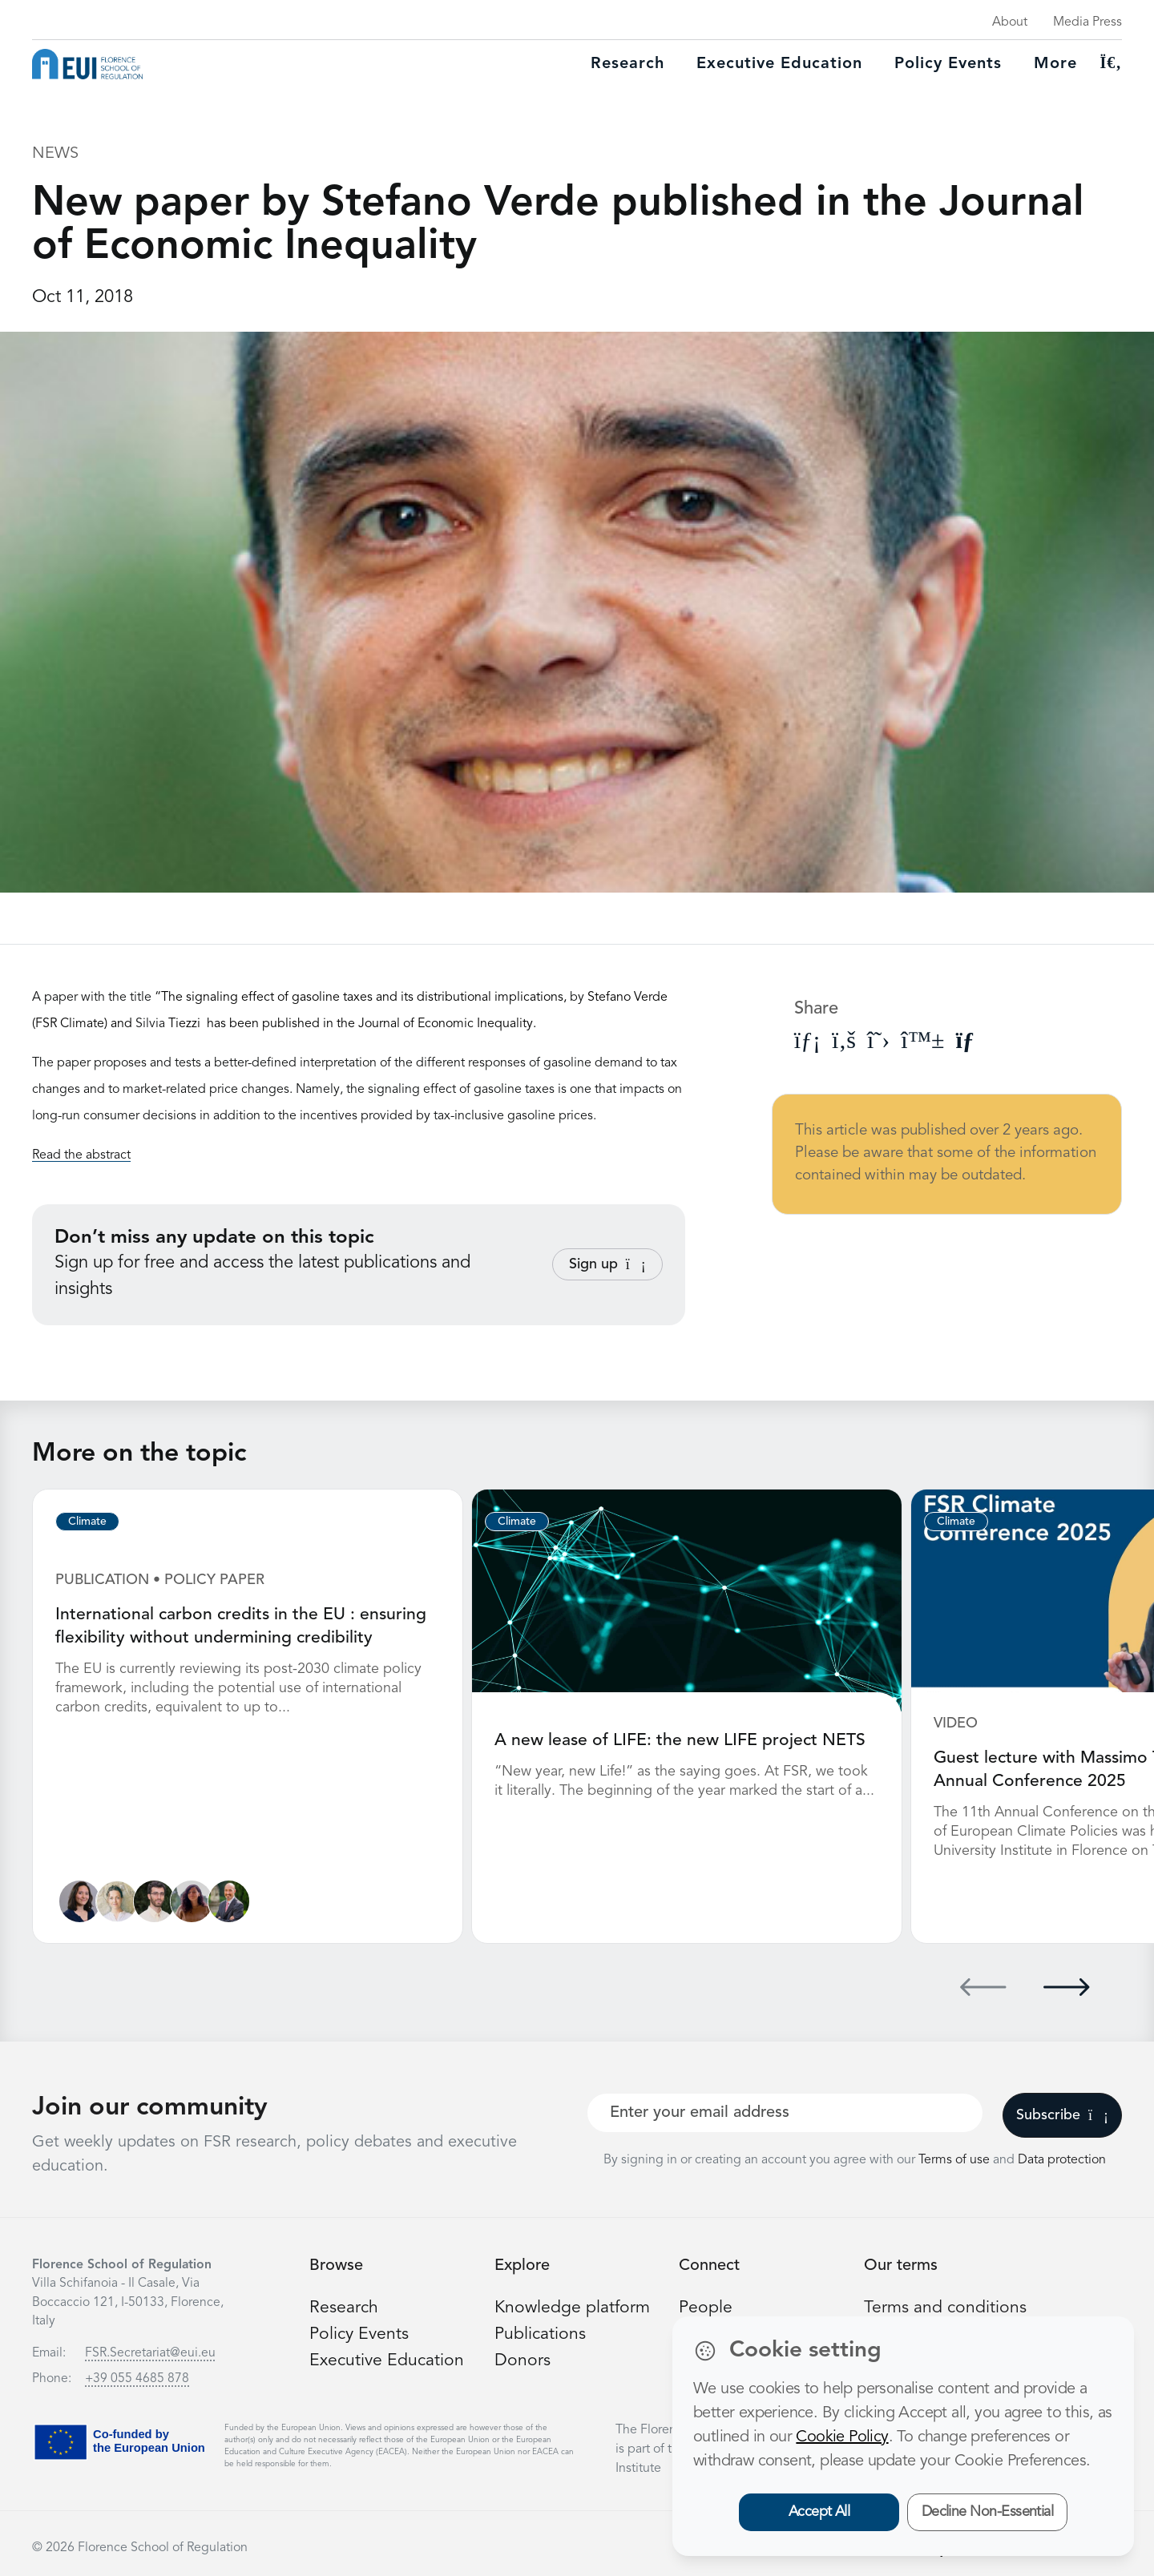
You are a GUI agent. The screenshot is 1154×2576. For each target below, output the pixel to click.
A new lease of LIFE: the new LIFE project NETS (683, 1740)
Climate (87, 1521)
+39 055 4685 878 (137, 2377)
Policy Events (948, 64)
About (1009, 22)
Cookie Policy (842, 2437)
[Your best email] (785, 2111)
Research (627, 64)
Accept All (819, 2512)
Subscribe (1062, 2113)
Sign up (607, 1264)
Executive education (779, 64)
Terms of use (955, 2158)
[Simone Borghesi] (234, 1900)
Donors (522, 2359)
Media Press (1087, 22)
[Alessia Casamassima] (196, 1900)
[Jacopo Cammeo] (157, 1900)
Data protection (1062, 2158)
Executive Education (388, 2359)
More (1055, 64)
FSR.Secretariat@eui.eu (150, 2351)
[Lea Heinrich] (119, 1900)
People (706, 2306)
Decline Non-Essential (988, 2512)
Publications (540, 2332)
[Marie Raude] (81, 1900)
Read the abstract (81, 1155)
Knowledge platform (573, 2306)
